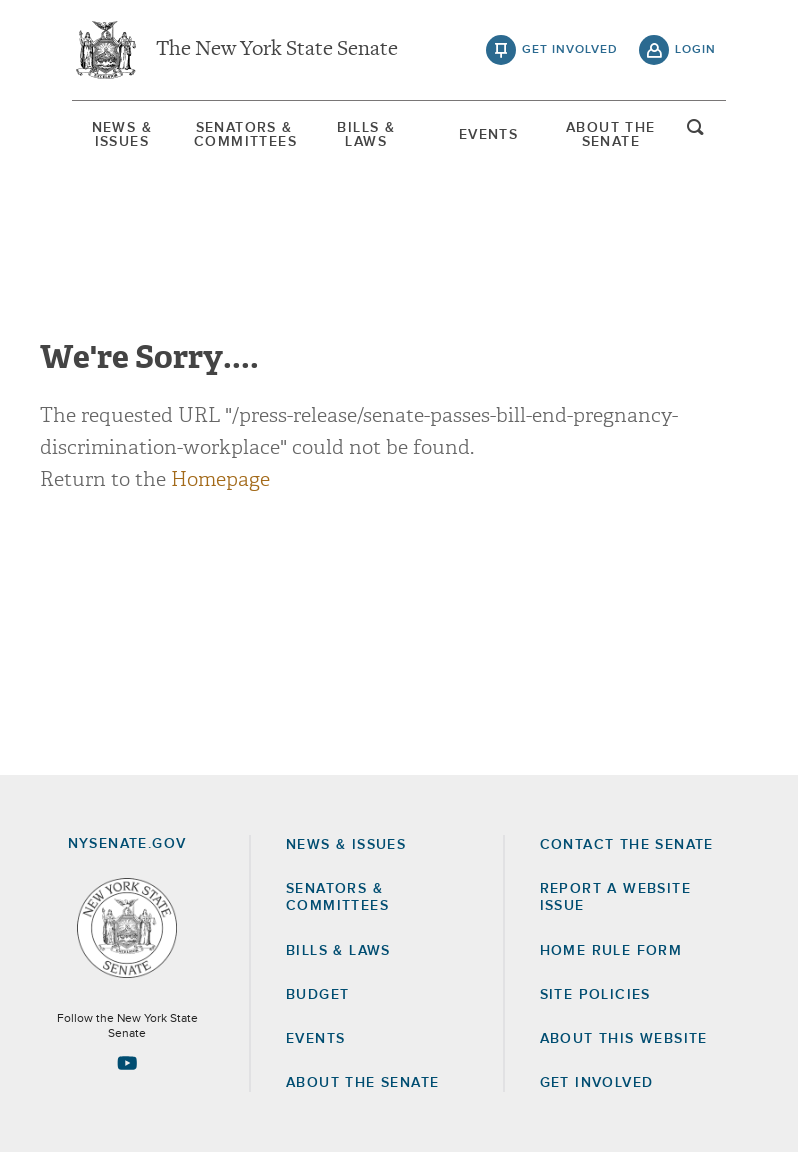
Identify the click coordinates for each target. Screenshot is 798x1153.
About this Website (624, 1039)
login (695, 50)
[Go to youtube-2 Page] (127, 1063)
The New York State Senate (277, 50)
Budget (317, 995)
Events (488, 135)
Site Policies (595, 995)
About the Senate (362, 1083)
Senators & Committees (244, 135)
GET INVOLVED (597, 1083)
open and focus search (696, 133)
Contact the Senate (627, 845)
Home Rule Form (611, 951)
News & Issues (122, 135)
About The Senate (611, 135)
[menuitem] (122, 135)
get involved (570, 50)
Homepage (220, 479)
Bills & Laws (366, 135)
